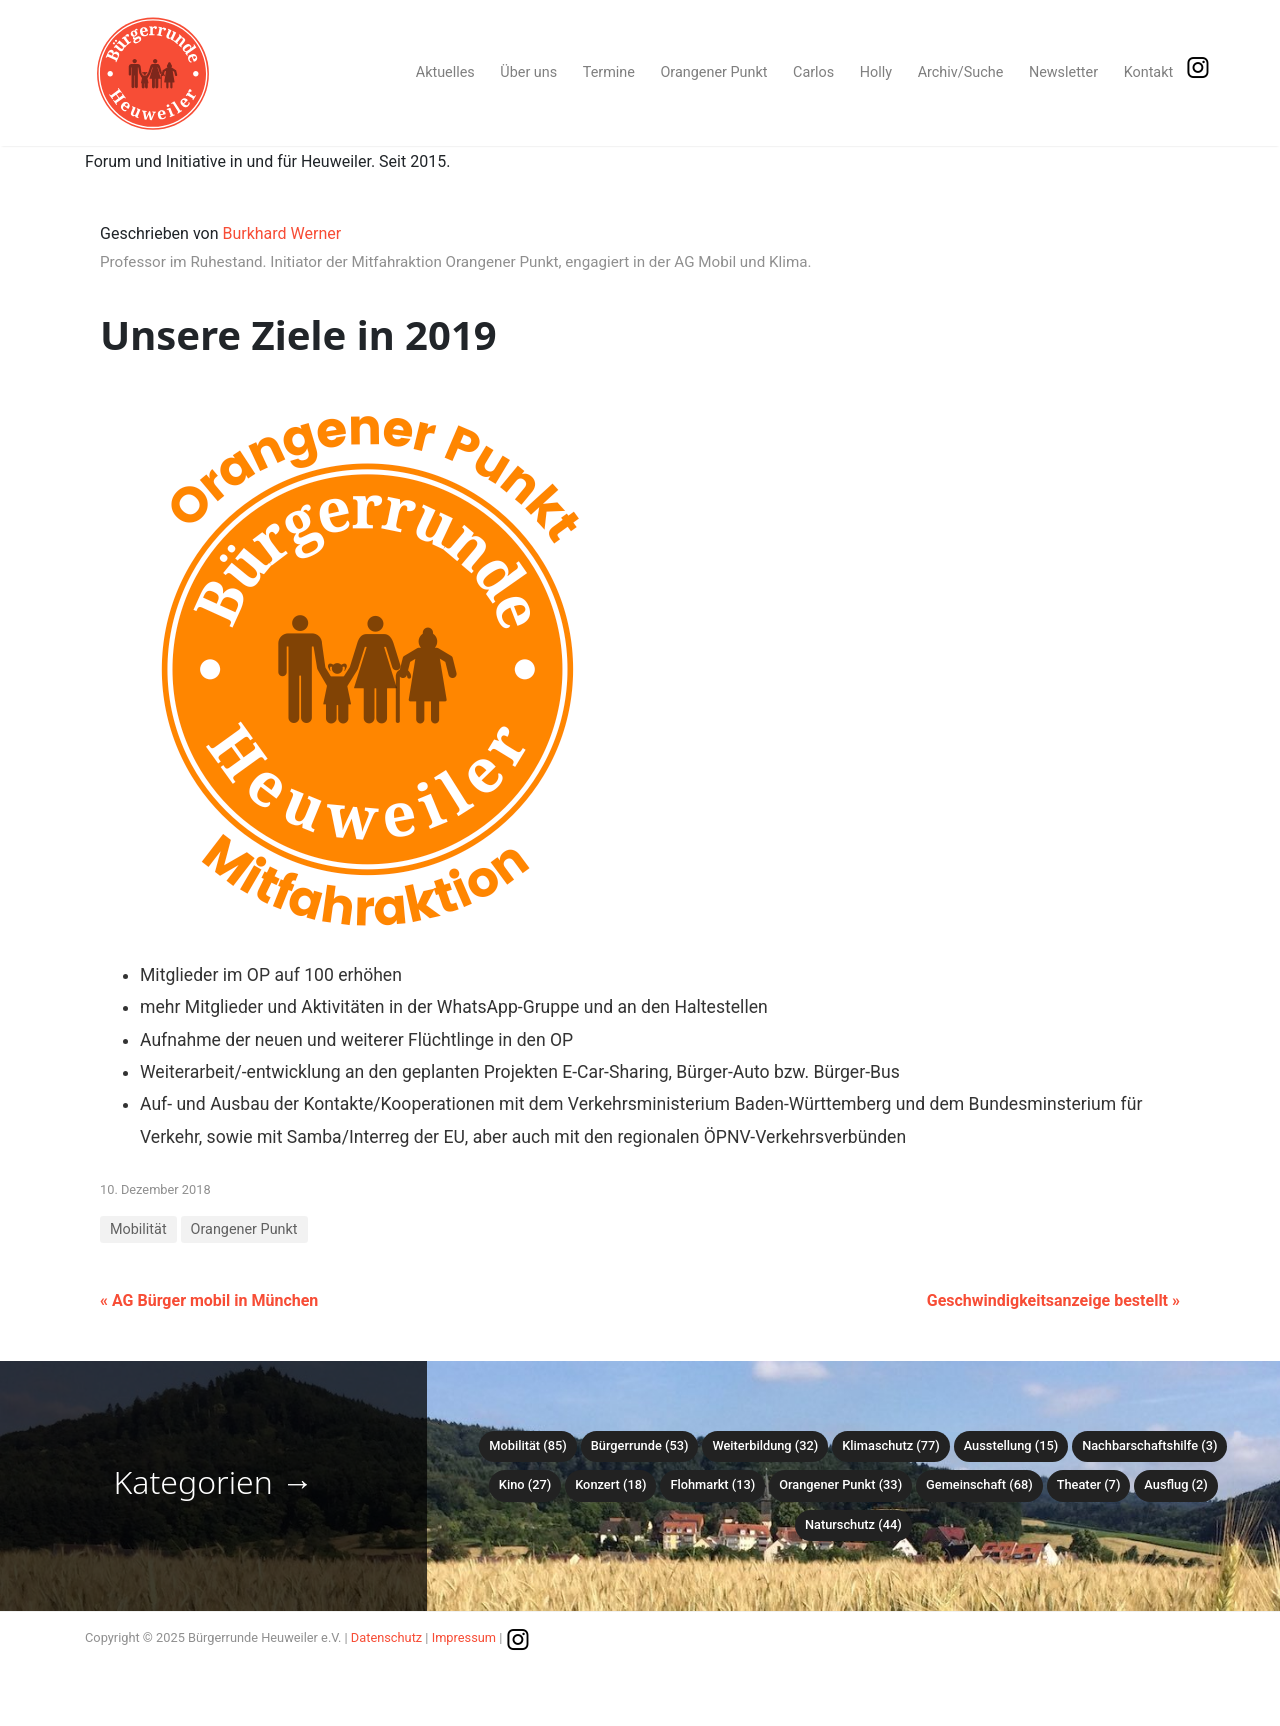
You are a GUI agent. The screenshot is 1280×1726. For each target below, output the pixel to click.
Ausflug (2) (1175, 1484)
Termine (609, 72)
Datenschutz (386, 1637)
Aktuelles (445, 72)
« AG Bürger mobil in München (209, 1300)
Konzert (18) (610, 1484)
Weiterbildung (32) (765, 1445)
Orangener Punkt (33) (840, 1484)
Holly (876, 72)
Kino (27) (525, 1484)
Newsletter (1063, 72)
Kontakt (1149, 72)
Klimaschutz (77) (890, 1445)
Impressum (464, 1637)
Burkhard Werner (281, 233)
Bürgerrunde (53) (640, 1445)
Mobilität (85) (527, 1445)
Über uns (528, 72)
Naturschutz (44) (853, 1524)
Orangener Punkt (713, 72)
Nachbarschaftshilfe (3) (1149, 1445)
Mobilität (138, 1229)
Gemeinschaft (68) (979, 1484)
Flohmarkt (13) (712, 1484)
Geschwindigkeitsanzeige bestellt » (1053, 1300)
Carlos (813, 72)
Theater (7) (1089, 1484)
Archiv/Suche (961, 72)
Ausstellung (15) (1011, 1445)
